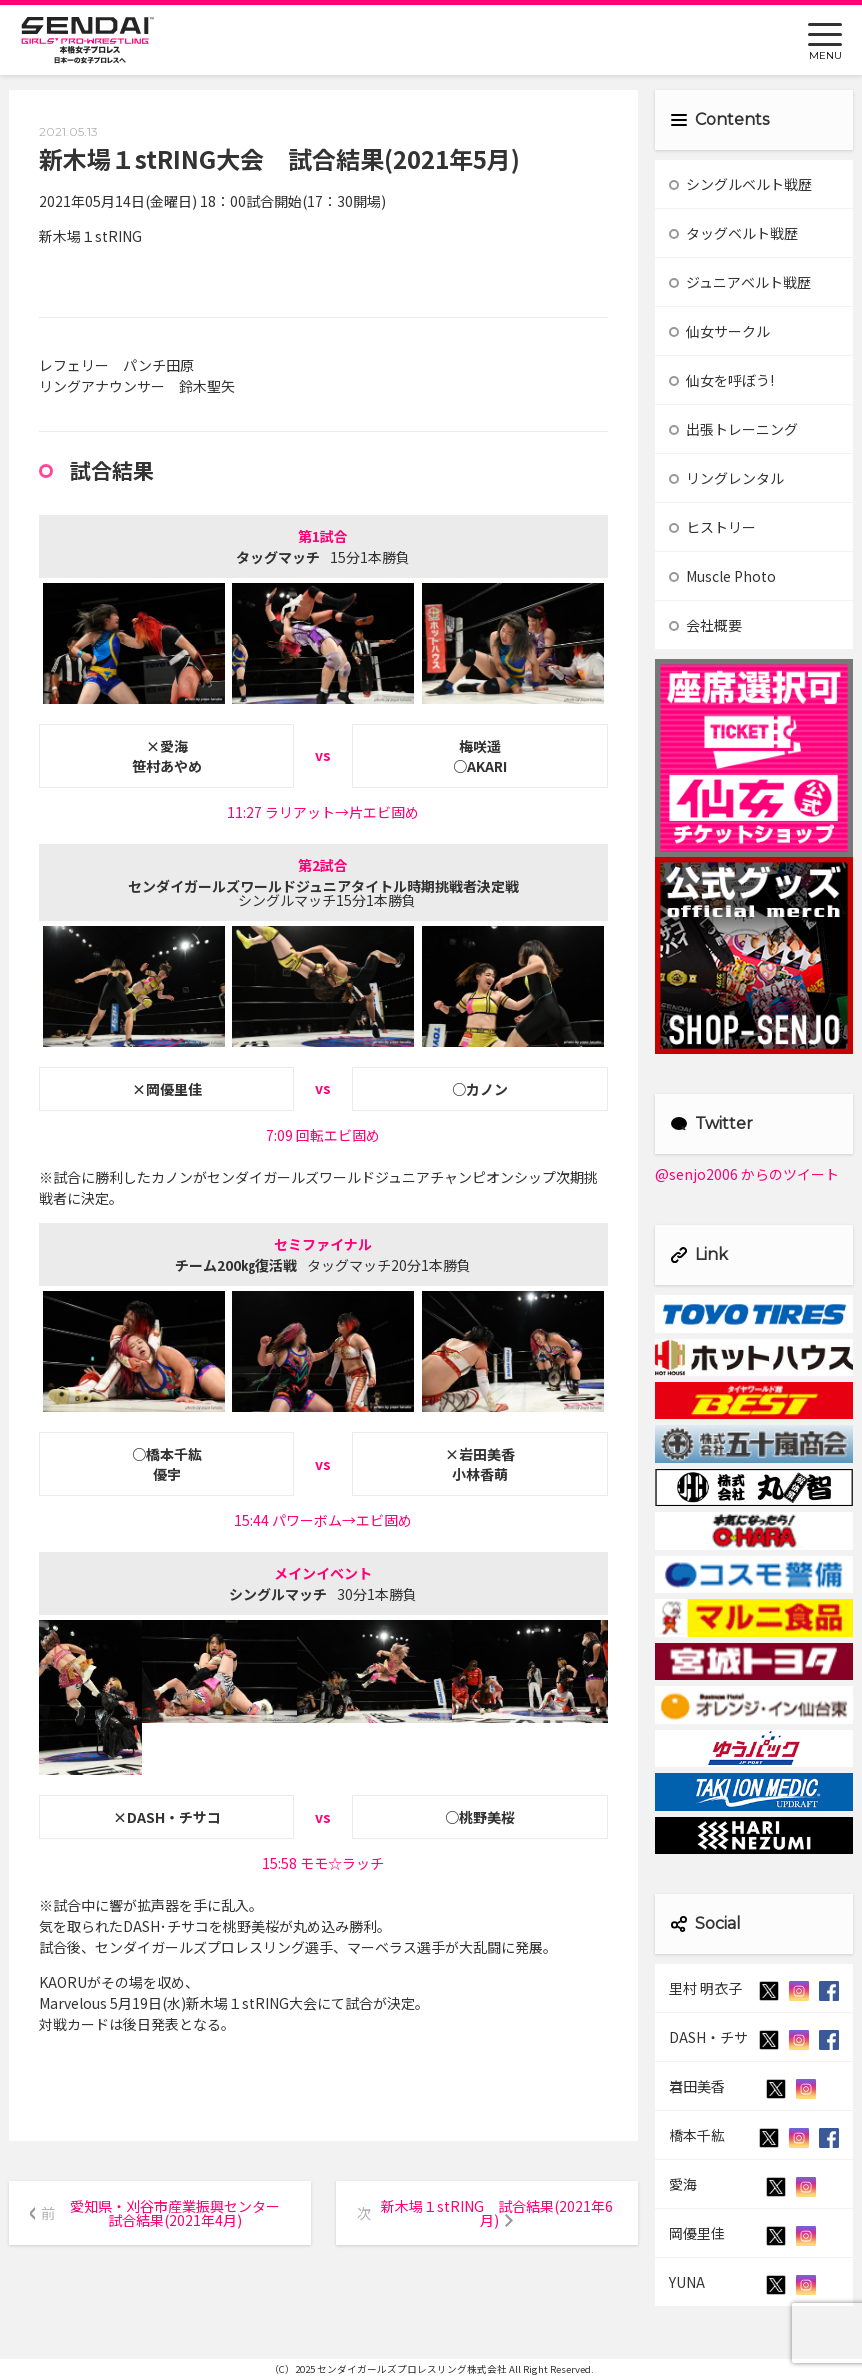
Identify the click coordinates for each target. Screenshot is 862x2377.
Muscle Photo (722, 576)
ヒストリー (712, 527)
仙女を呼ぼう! (721, 380)
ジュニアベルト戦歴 (740, 282)
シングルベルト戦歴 (740, 184)
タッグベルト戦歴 (733, 233)
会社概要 (705, 625)
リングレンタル (726, 478)
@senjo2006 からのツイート (747, 1174)
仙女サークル (719, 331)
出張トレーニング (733, 429)
